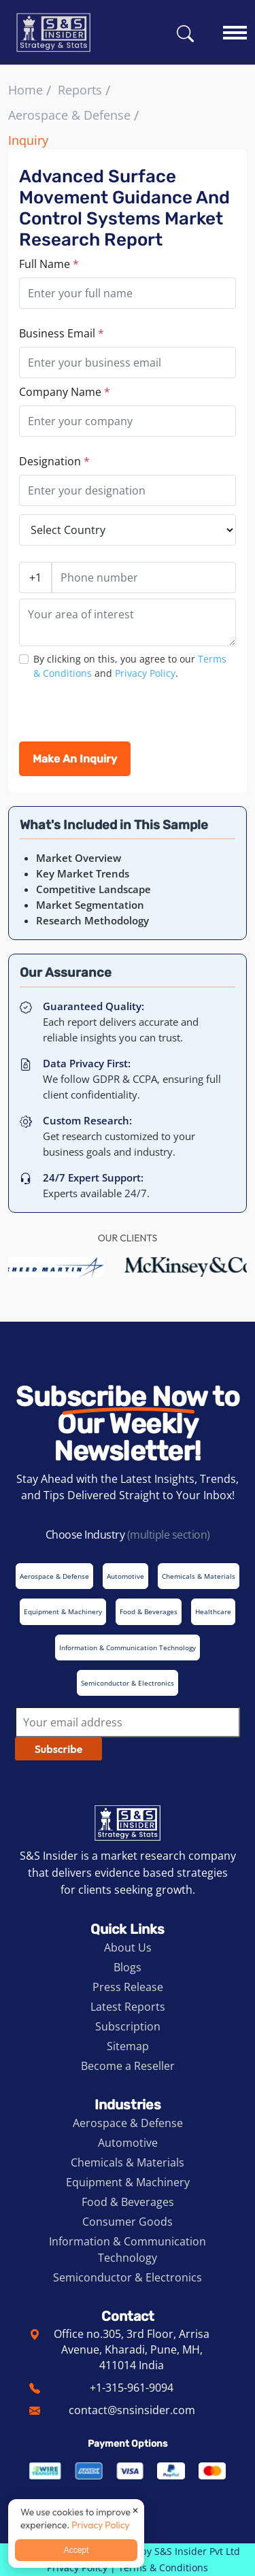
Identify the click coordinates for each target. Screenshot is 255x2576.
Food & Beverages (128, 2201)
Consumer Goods (127, 2221)
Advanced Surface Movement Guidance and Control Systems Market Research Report (124, 208)
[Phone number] (144, 577)
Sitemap (128, 2046)
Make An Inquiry (75, 758)
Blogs (127, 1967)
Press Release (127, 1986)
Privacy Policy (145, 673)
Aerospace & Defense (69, 115)
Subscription (127, 2026)
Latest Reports (127, 2006)
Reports (80, 90)
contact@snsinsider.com (132, 2410)
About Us (128, 1947)
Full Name (49, 263)
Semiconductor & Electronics (127, 2277)
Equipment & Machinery (128, 2182)
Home (25, 90)
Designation (54, 461)
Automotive (128, 2142)
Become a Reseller (128, 2065)
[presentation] (122, 714)
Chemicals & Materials (127, 2162)
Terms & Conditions (163, 2567)
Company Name (64, 391)
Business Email (61, 333)
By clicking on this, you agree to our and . (129, 666)
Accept (76, 2550)
